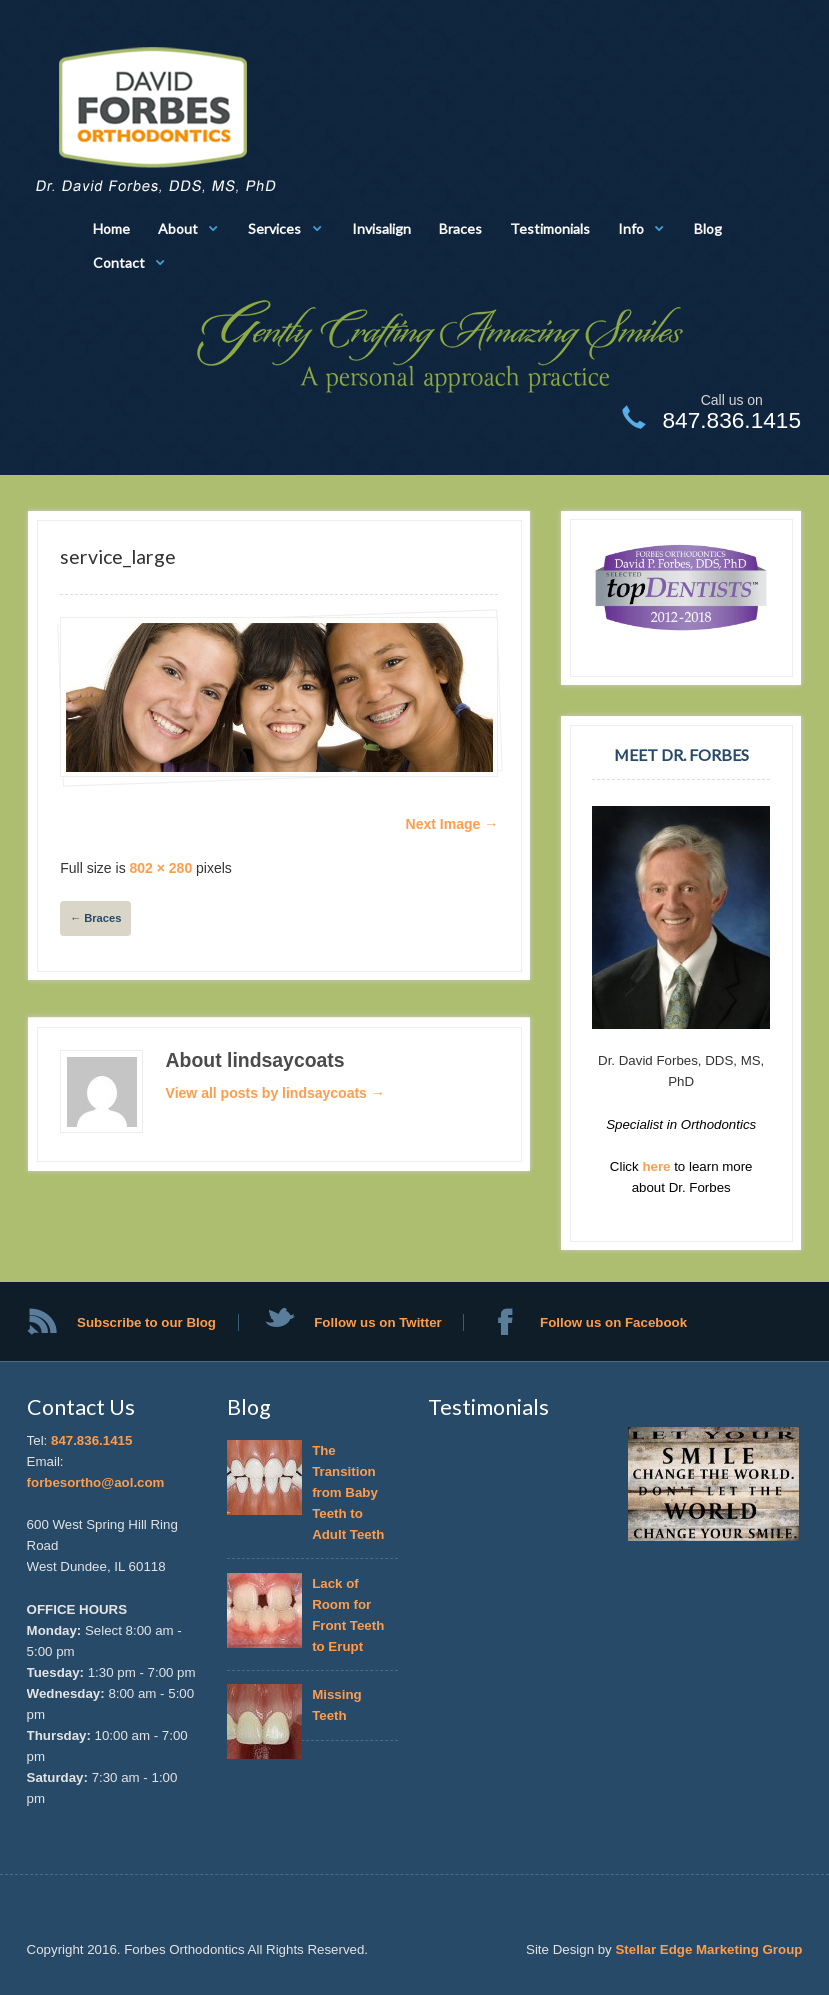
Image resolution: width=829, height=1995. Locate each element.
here (658, 1166)
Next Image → (452, 824)
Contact (119, 262)
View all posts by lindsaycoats (275, 1093)
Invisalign (381, 228)
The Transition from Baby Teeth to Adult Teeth (348, 1492)
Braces (460, 228)
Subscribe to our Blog (146, 1322)
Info (631, 228)
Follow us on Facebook (613, 1322)
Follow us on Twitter (378, 1322)
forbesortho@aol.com (96, 1482)
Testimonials (550, 228)
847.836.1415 (91, 1440)
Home (111, 228)
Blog (708, 228)
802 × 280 (161, 868)
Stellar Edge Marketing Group (708, 1949)
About (178, 228)
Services (274, 228)
